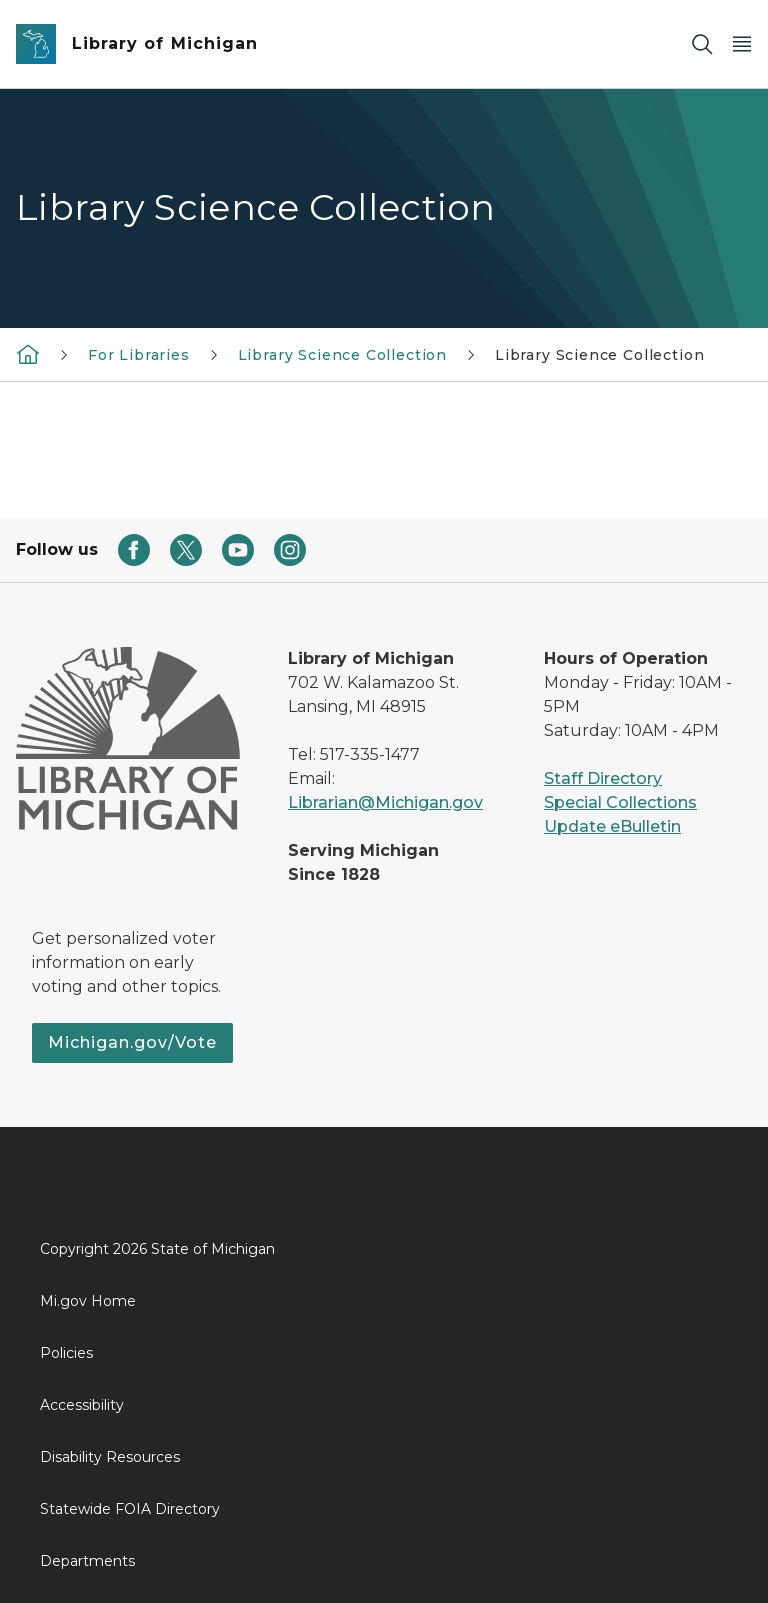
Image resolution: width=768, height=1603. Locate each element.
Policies (66, 1353)
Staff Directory (603, 778)
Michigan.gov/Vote (132, 1042)
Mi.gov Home (88, 1301)
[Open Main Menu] (742, 44)
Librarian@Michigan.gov (385, 802)
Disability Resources (110, 1457)
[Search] (702, 44)
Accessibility (82, 1405)
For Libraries (139, 355)
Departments (87, 1561)
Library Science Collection (342, 355)
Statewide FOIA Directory (130, 1509)
